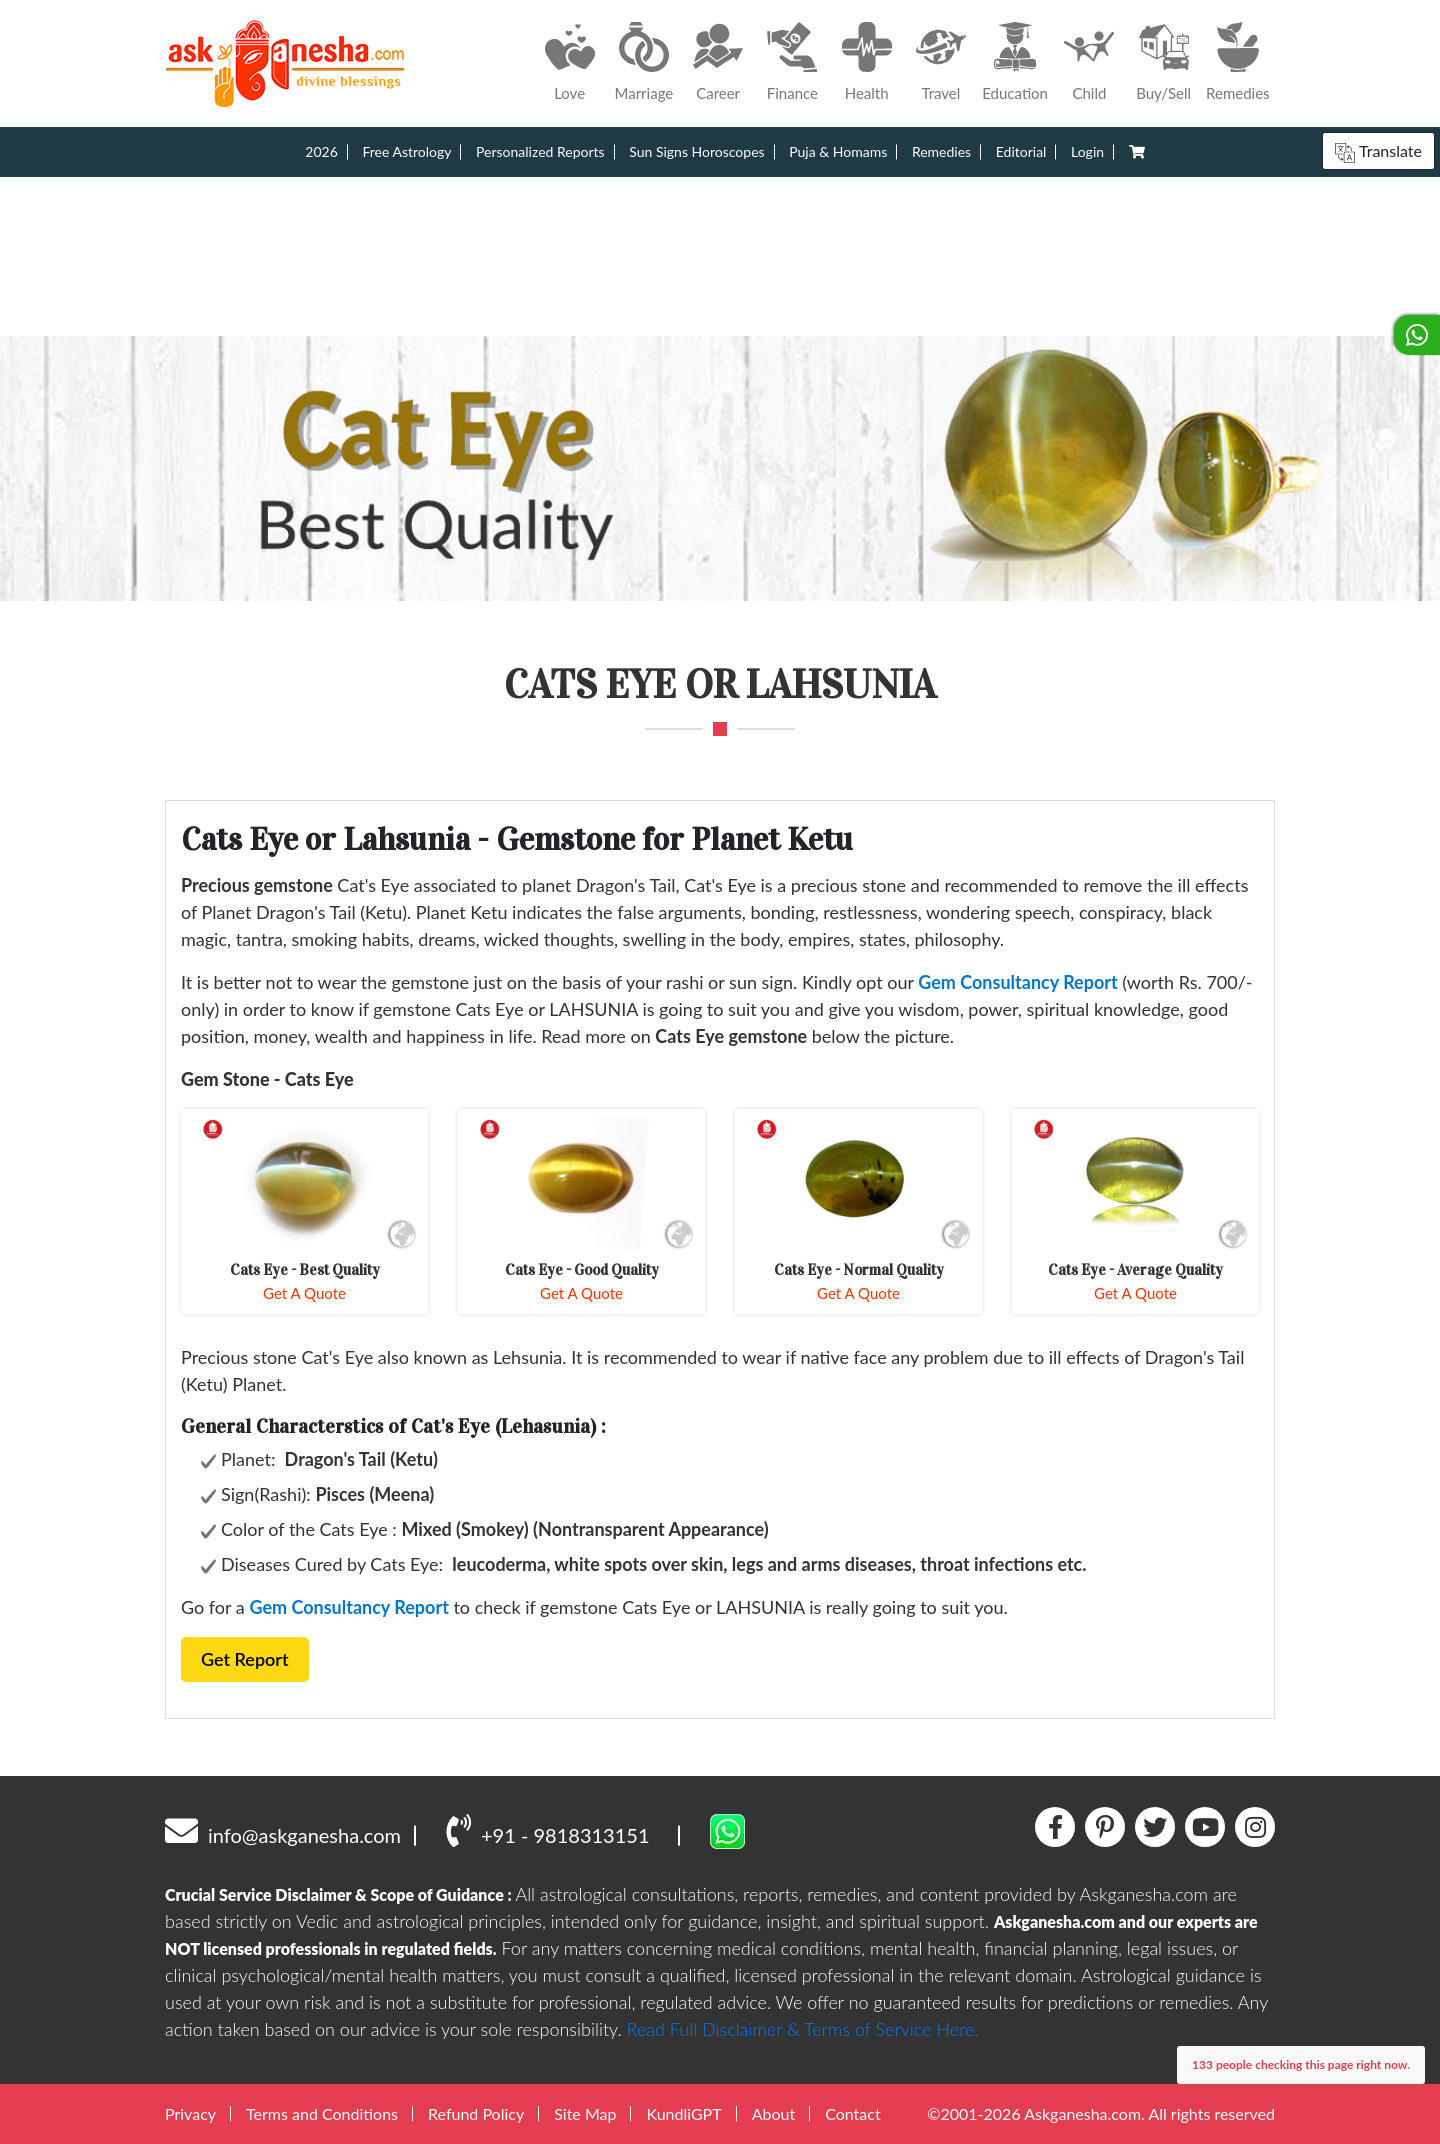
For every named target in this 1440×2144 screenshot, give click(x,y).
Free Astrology (406, 151)
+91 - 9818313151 (547, 1830)
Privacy (190, 2113)
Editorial (1021, 151)
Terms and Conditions (322, 2113)
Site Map (585, 2113)
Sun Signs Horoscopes (696, 151)
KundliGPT (683, 2113)
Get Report (245, 1659)
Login (1087, 151)
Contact (852, 2113)
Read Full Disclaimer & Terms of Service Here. (803, 2029)
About (774, 2113)
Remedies (941, 151)
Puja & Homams (838, 151)
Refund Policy (476, 2113)
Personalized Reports (540, 151)
